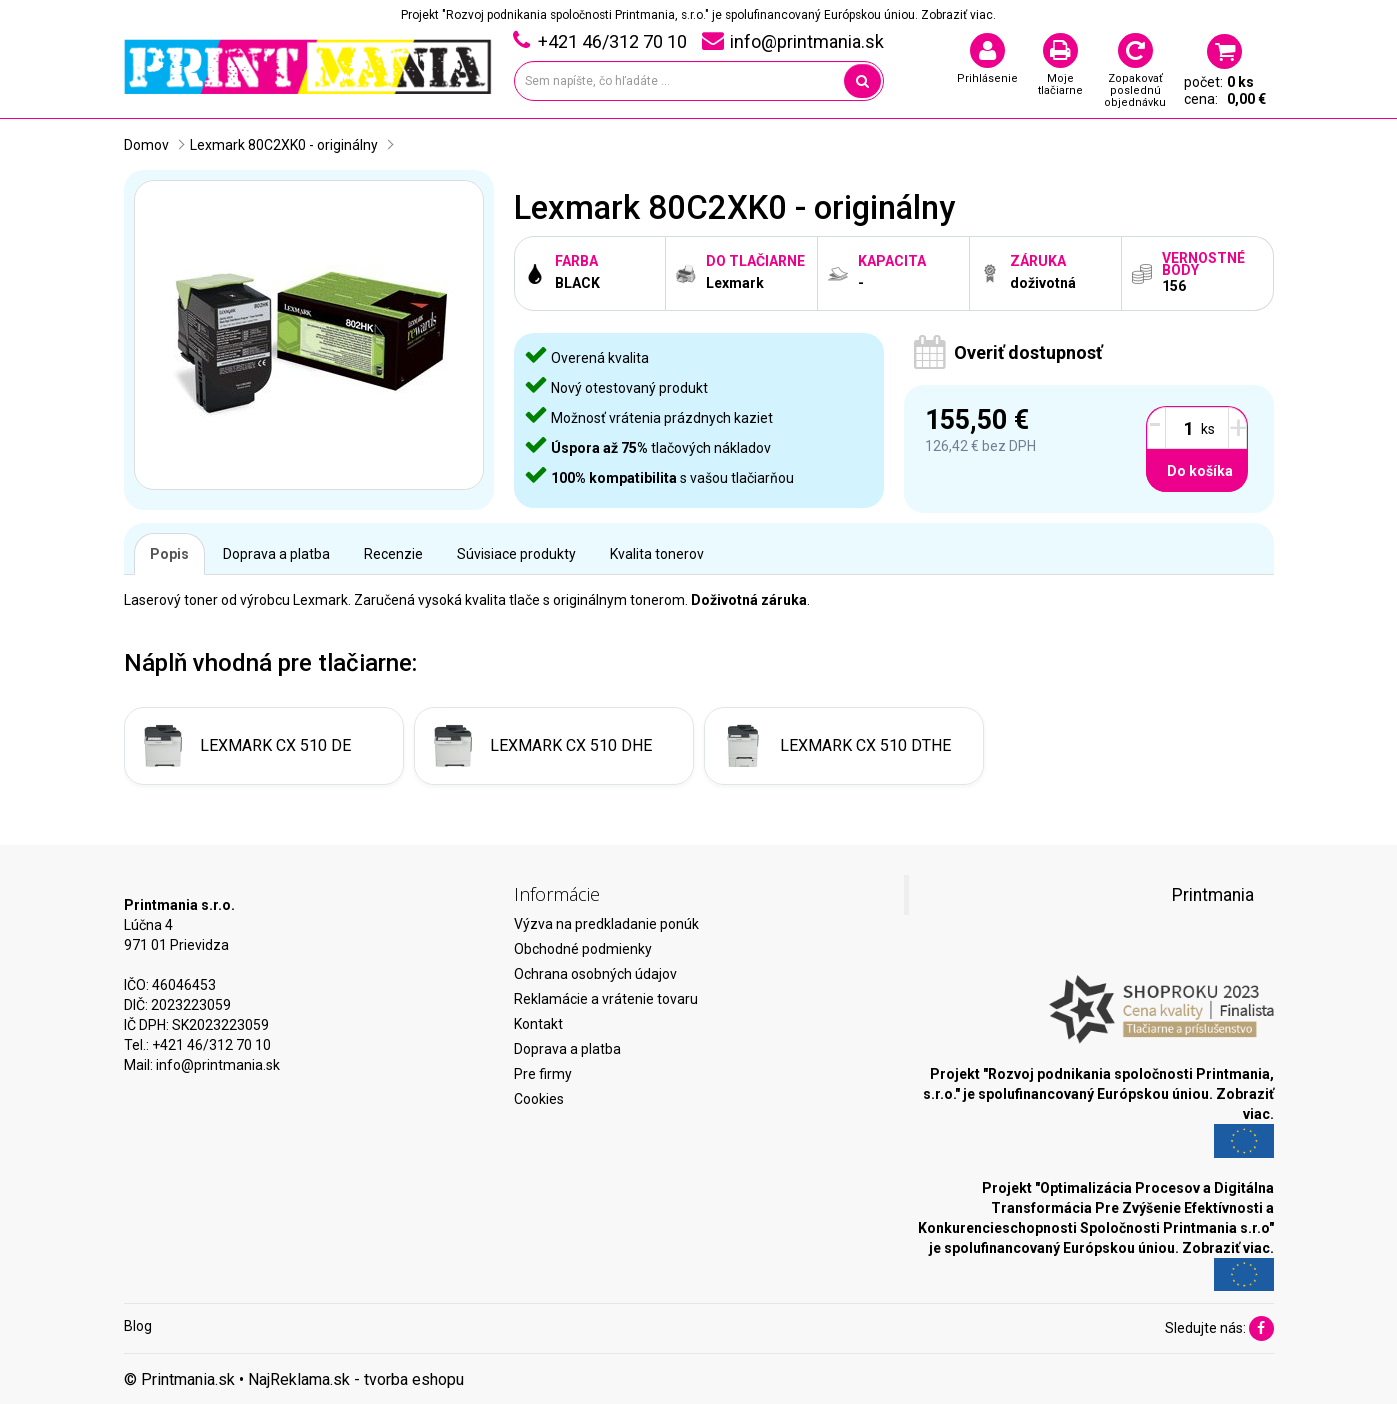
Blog (138, 1326)
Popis (169, 554)
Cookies (539, 1099)
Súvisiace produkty (516, 554)
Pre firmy (543, 1074)
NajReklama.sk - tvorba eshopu (356, 1379)
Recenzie (393, 554)
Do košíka (1200, 471)
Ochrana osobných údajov (595, 974)
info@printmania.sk (218, 1065)
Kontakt (538, 1024)
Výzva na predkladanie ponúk (606, 924)
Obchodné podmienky (583, 949)
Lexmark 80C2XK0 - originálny (284, 145)
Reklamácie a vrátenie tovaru (606, 999)
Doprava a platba (276, 554)
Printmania (1213, 895)
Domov (146, 145)
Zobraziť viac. (958, 15)
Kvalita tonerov (657, 554)
